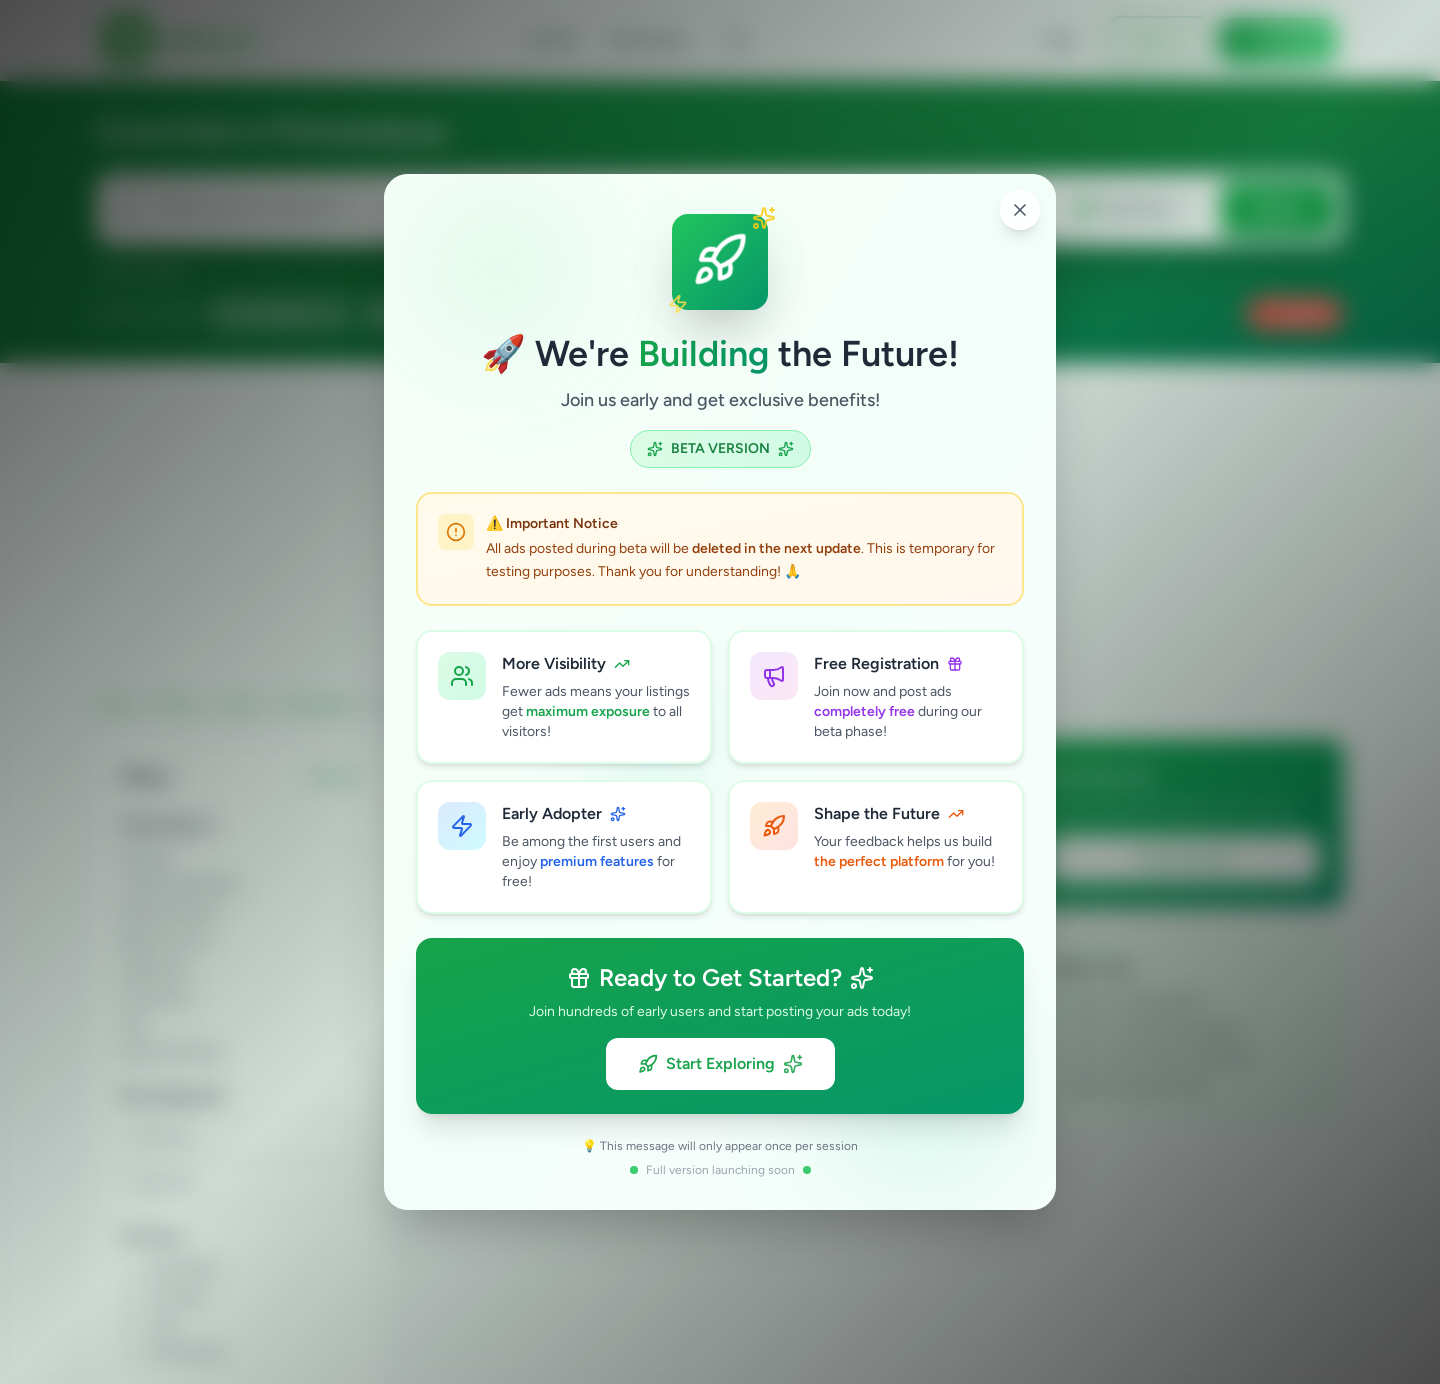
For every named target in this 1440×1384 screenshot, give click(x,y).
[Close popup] (1020, 210)
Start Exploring (720, 1064)
